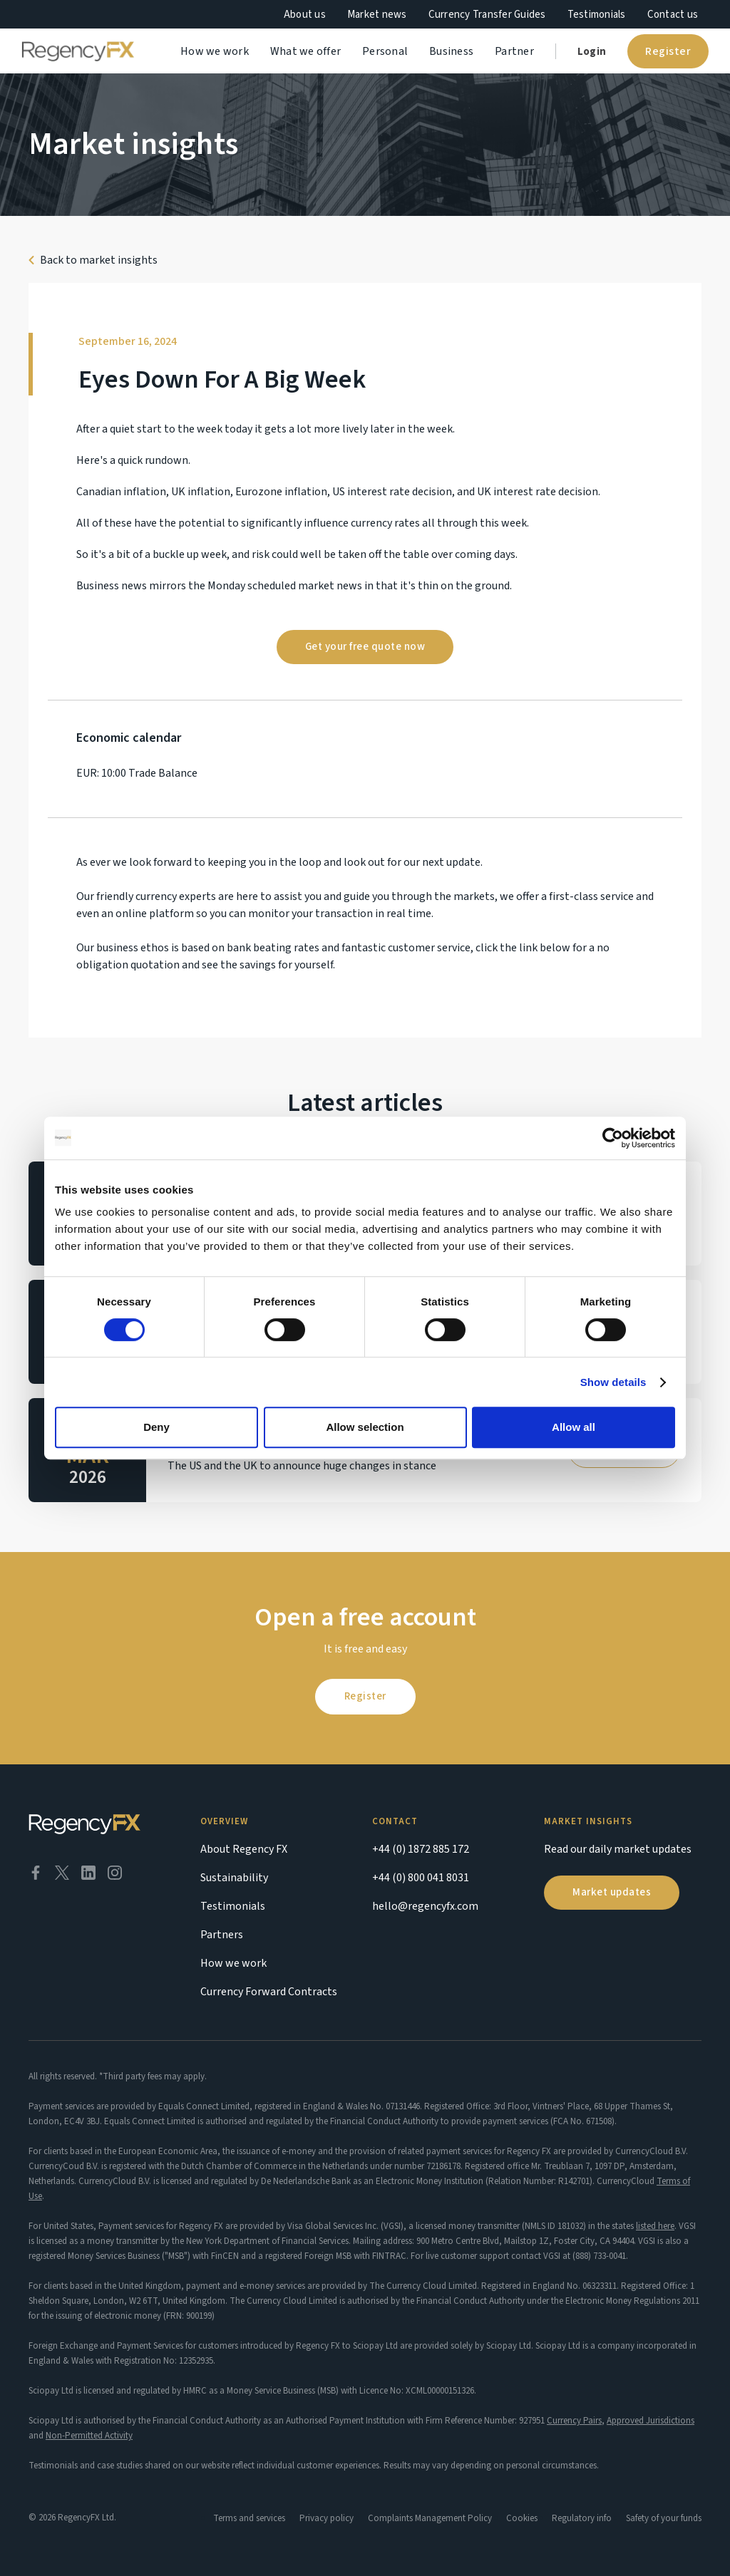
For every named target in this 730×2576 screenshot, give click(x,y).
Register (668, 51)
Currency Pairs (574, 2420)
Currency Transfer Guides (487, 14)
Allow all (573, 1427)
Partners (221, 1935)
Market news (377, 14)
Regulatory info (582, 2518)
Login (591, 51)
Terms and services (249, 2518)
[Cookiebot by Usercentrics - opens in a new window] (612, 1138)
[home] (78, 51)
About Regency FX (243, 1849)
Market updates (611, 1892)
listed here (655, 2226)
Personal (385, 51)
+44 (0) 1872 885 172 (420, 1849)
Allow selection (364, 1427)
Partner (514, 51)
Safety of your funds (663, 2518)
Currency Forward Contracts (268, 1992)
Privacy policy (326, 2518)
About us (305, 14)
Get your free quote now (365, 646)
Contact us (673, 14)
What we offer (305, 51)
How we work (214, 51)
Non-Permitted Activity (89, 2435)
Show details (613, 1382)
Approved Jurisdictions (650, 2420)
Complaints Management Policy (430, 2518)
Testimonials (596, 14)
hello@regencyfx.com (425, 1906)
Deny (156, 1427)
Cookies (522, 2518)
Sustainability (234, 1878)
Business (451, 51)
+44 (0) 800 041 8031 (420, 1878)
